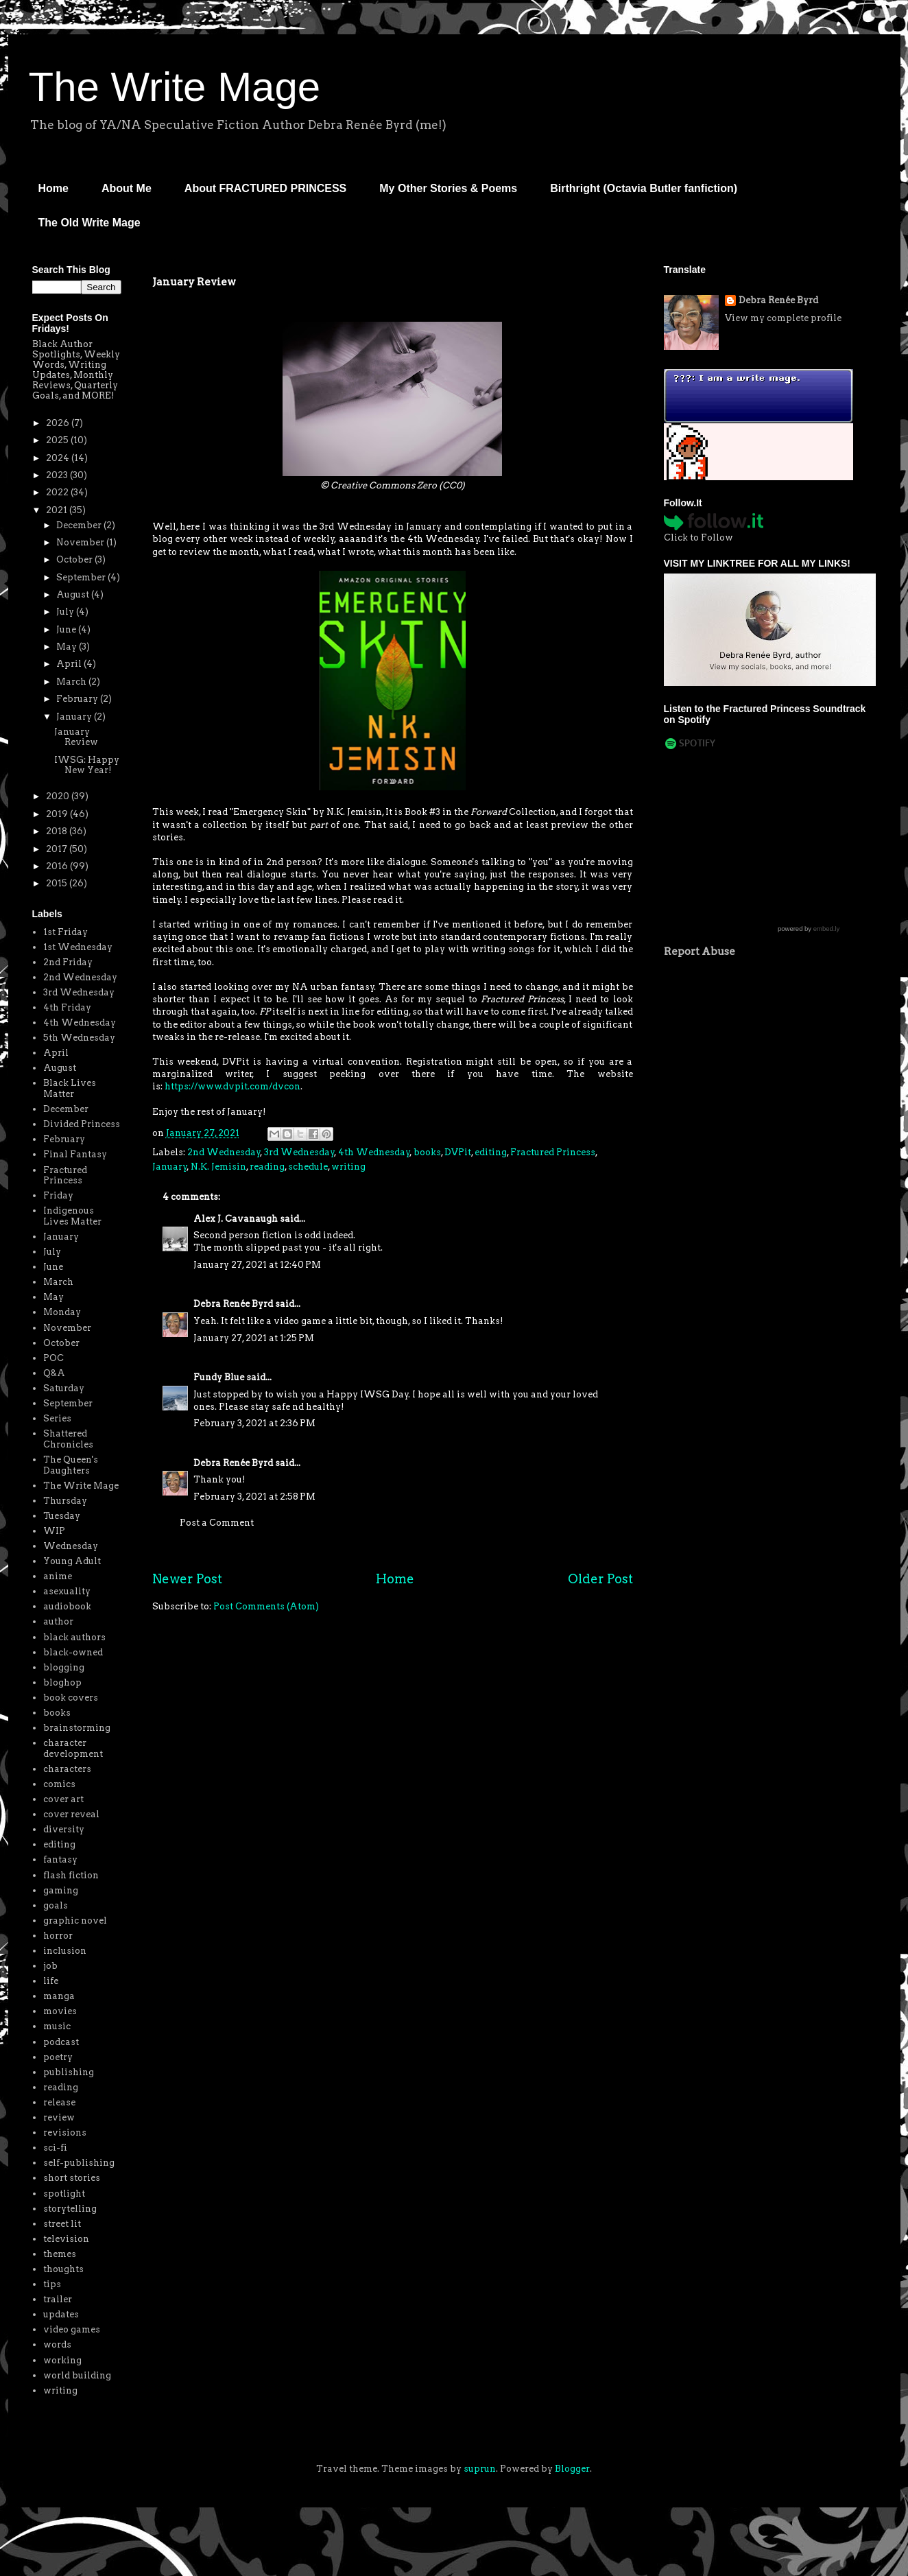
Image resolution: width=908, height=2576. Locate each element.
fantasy (60, 1859)
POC (53, 1358)
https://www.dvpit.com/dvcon (232, 1086)
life (50, 1981)
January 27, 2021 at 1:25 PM (253, 1338)
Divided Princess (81, 1124)
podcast (61, 2042)
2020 (58, 796)
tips (52, 2284)
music (57, 2026)
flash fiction (71, 1875)
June (67, 629)
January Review (76, 737)
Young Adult (72, 1561)
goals (55, 1905)
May (67, 646)
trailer (57, 2299)
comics (59, 1784)
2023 (58, 475)
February (78, 699)
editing (491, 1152)
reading (267, 1166)
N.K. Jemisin (218, 1166)
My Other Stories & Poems (448, 188)
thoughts (63, 2269)
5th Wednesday (79, 1037)
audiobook (67, 1606)
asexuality (67, 1591)
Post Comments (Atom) (266, 1606)
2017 (57, 849)
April (70, 664)
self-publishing (79, 2163)
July (66, 611)
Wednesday (70, 1546)
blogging (63, 1667)
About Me (126, 188)
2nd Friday (68, 962)
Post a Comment (217, 1522)
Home (53, 188)
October (75, 559)
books (427, 1152)
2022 (58, 492)
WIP (54, 1531)
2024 (58, 458)
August (73, 594)
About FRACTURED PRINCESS (265, 188)
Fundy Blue (218, 1377)
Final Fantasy (75, 1154)
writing (348, 1166)
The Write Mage (175, 87)
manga (59, 1996)
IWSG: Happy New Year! (86, 765)
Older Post (600, 1579)
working (62, 2360)
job (50, 1966)
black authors (74, 1637)
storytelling (70, 2208)
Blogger (572, 2468)
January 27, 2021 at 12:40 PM (257, 1265)
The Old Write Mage (89, 222)
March (72, 681)
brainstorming (76, 1728)
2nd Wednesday (224, 1152)
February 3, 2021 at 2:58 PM (254, 1496)
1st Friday (65, 932)
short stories (71, 2178)
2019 (58, 814)
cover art (63, 1799)
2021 (57, 510)
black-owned (73, 1652)
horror (58, 1935)
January (169, 1166)
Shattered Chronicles (68, 1439)
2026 (58, 423)
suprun (480, 2468)
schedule (308, 1166)
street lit (62, 2224)
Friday (58, 1195)
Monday (62, 1312)
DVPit (457, 1152)
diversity (63, 1829)
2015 (57, 883)
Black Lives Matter (69, 1088)
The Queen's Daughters (70, 1465)
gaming (60, 1890)
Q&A (54, 1373)
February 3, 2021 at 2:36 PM (254, 1423)
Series (57, 1418)
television (66, 2239)
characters (67, 1769)
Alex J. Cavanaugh (235, 1219)
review (59, 2117)
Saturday (63, 1388)
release (59, 2102)
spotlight (64, 2193)
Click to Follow (698, 537)
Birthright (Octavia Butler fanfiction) (643, 188)
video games (71, 2329)
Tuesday (61, 1516)
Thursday (65, 1501)
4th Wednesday (374, 1152)
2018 (57, 831)
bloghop (62, 1682)
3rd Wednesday (299, 1152)
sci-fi (55, 2147)
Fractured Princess (552, 1152)
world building (77, 2375)
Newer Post (187, 1579)
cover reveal (71, 1814)
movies (60, 2011)
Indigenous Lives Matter (72, 1216)
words (57, 2344)
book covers (70, 1697)
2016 (58, 866)
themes (59, 2254)
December (80, 525)
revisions (64, 2132)
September (82, 577)
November (81, 542)
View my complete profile (783, 318)
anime (57, 1576)
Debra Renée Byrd (233, 1304)
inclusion (64, 1951)
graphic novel (75, 1920)
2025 (58, 440)
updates (61, 2314)
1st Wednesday (77, 947)
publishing (68, 2072)
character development (73, 1748)
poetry (58, 2057)
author (58, 1621)
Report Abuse (699, 951)
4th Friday (67, 1007)
